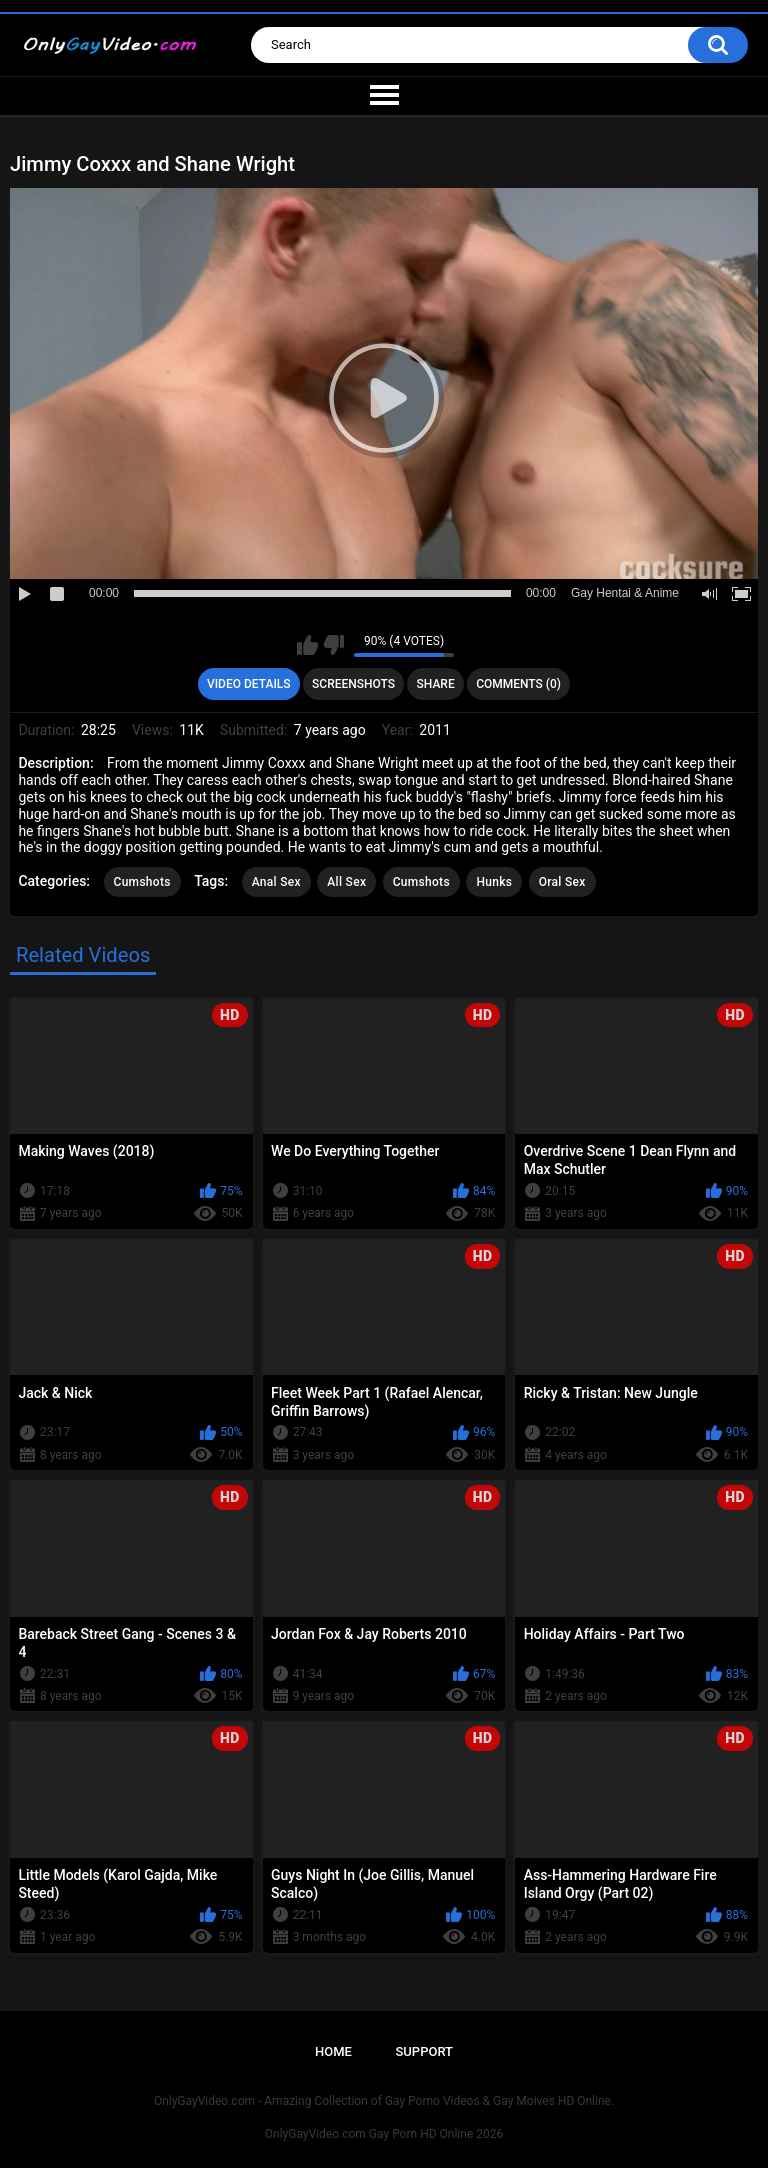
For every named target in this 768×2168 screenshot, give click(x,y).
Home (333, 2051)
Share (436, 684)
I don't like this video (333, 645)
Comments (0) (518, 684)
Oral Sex (562, 882)
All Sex (346, 882)
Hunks (494, 882)
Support (424, 2051)
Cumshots (142, 882)
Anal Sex (276, 882)
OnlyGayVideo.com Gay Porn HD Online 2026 (384, 2134)
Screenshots (353, 684)
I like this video (307, 645)
